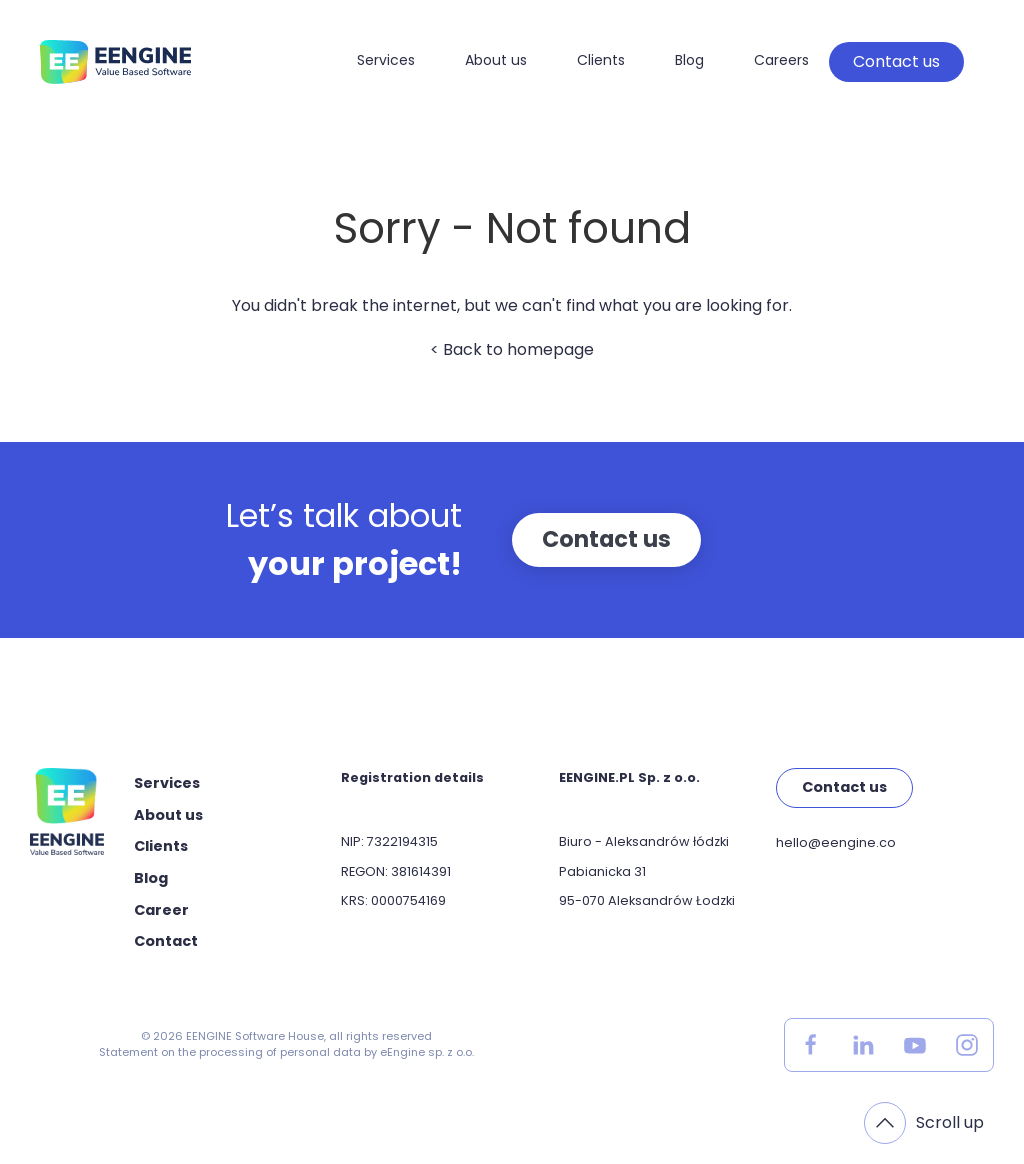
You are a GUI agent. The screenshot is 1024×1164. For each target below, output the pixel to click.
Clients (601, 60)
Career (161, 910)
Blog (689, 60)
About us (496, 60)
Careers (781, 60)
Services (386, 60)
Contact (166, 941)
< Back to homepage (512, 349)
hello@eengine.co (836, 842)
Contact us (896, 61)
